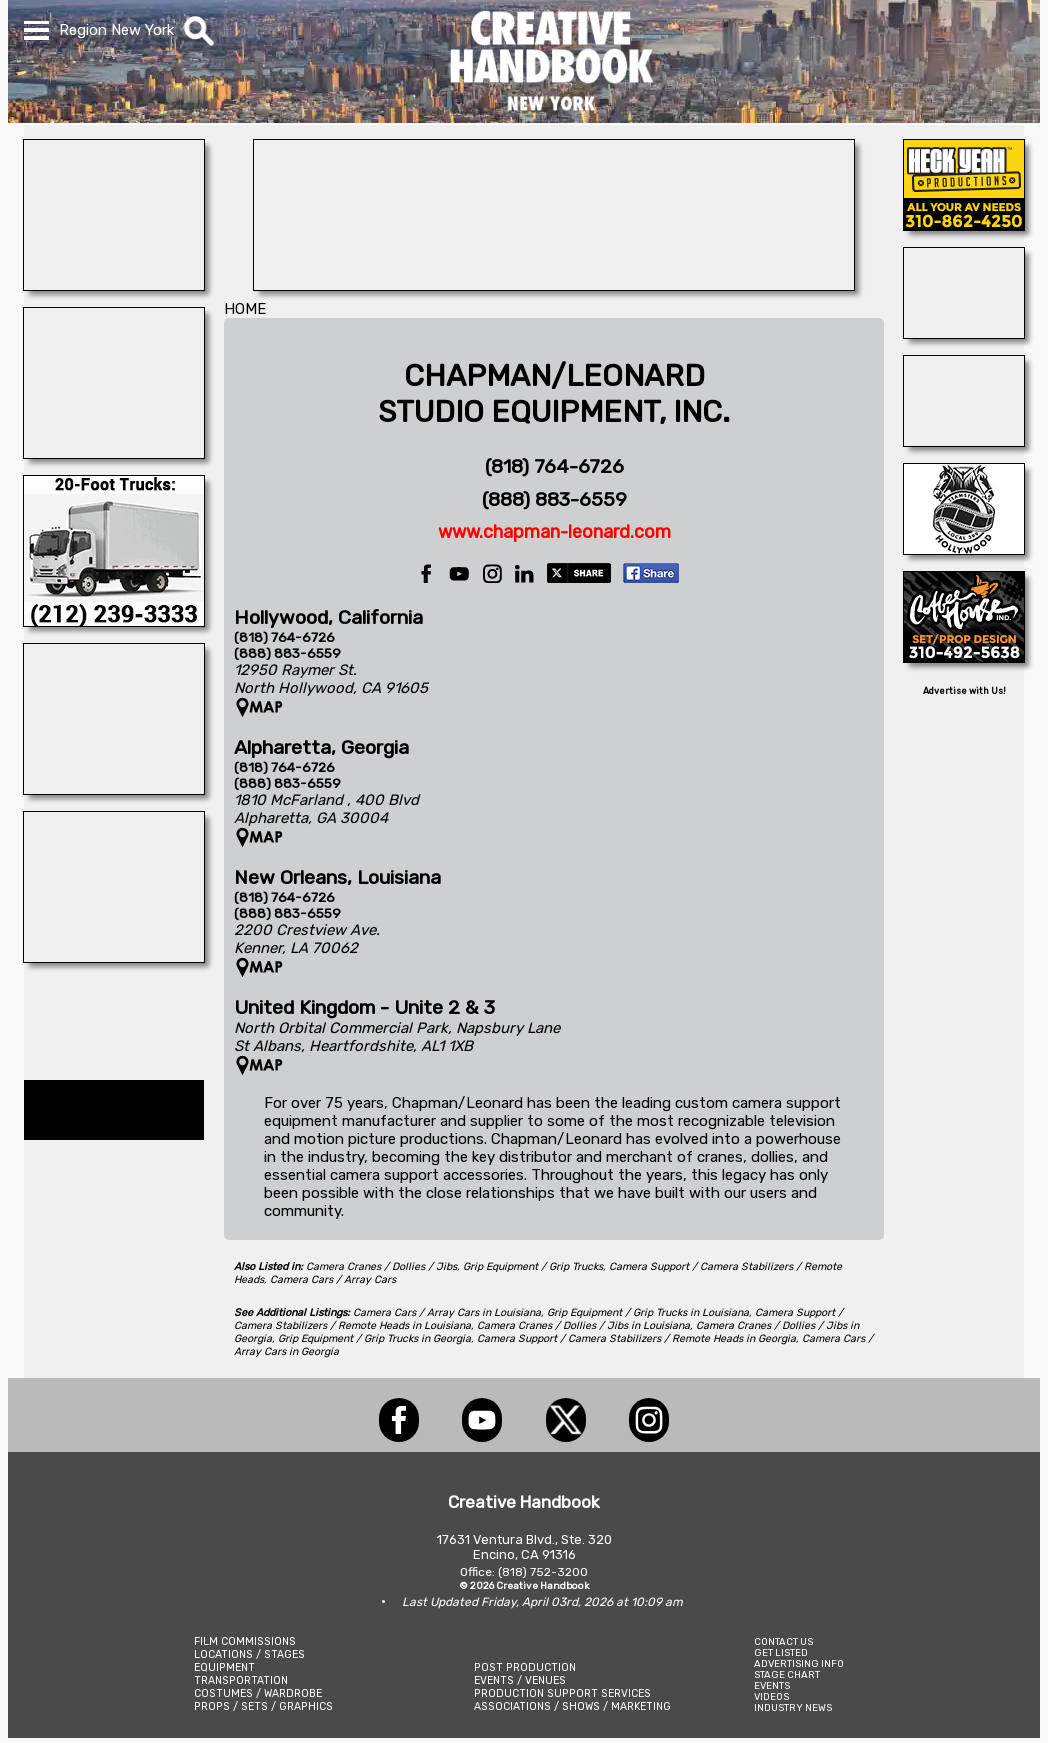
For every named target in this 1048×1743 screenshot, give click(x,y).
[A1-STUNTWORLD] (964, 441)
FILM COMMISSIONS (245, 1641)
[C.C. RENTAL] (114, 621)
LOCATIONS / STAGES (249, 1654)
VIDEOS (771, 1696)
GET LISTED (781, 1652)
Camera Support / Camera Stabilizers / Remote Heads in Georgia (636, 1338)
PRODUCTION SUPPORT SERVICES (562, 1693)
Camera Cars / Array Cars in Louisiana (447, 1312)
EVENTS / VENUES (520, 1680)
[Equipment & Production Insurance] (554, 285)
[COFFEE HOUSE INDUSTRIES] (964, 657)
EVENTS (772, 1685)
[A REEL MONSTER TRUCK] (114, 789)
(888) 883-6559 (554, 499)
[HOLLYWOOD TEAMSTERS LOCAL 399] (964, 549)
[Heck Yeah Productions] (964, 225)
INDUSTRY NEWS (793, 1707)
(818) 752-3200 (543, 1572)
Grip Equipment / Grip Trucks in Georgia (374, 1338)
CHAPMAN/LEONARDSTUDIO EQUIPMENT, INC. (554, 394)
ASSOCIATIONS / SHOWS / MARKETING (572, 1706)
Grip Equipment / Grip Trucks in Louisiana (648, 1312)
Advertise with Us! (964, 691)
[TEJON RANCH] (964, 333)
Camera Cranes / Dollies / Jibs (381, 1266)
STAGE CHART (787, 1674)
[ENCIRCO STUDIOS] (114, 453)
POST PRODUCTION (525, 1667)
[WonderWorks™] (114, 285)
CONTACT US (783, 1641)
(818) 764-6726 (554, 466)
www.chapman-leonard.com (554, 532)
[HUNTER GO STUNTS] (114, 957)
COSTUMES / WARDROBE (258, 1693)
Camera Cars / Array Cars (333, 1279)
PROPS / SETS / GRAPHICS (263, 1706)
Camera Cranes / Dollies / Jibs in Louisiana (583, 1325)
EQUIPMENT (224, 1667)
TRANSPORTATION (241, 1680)
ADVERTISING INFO (799, 1663)
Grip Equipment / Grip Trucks (533, 1266)
